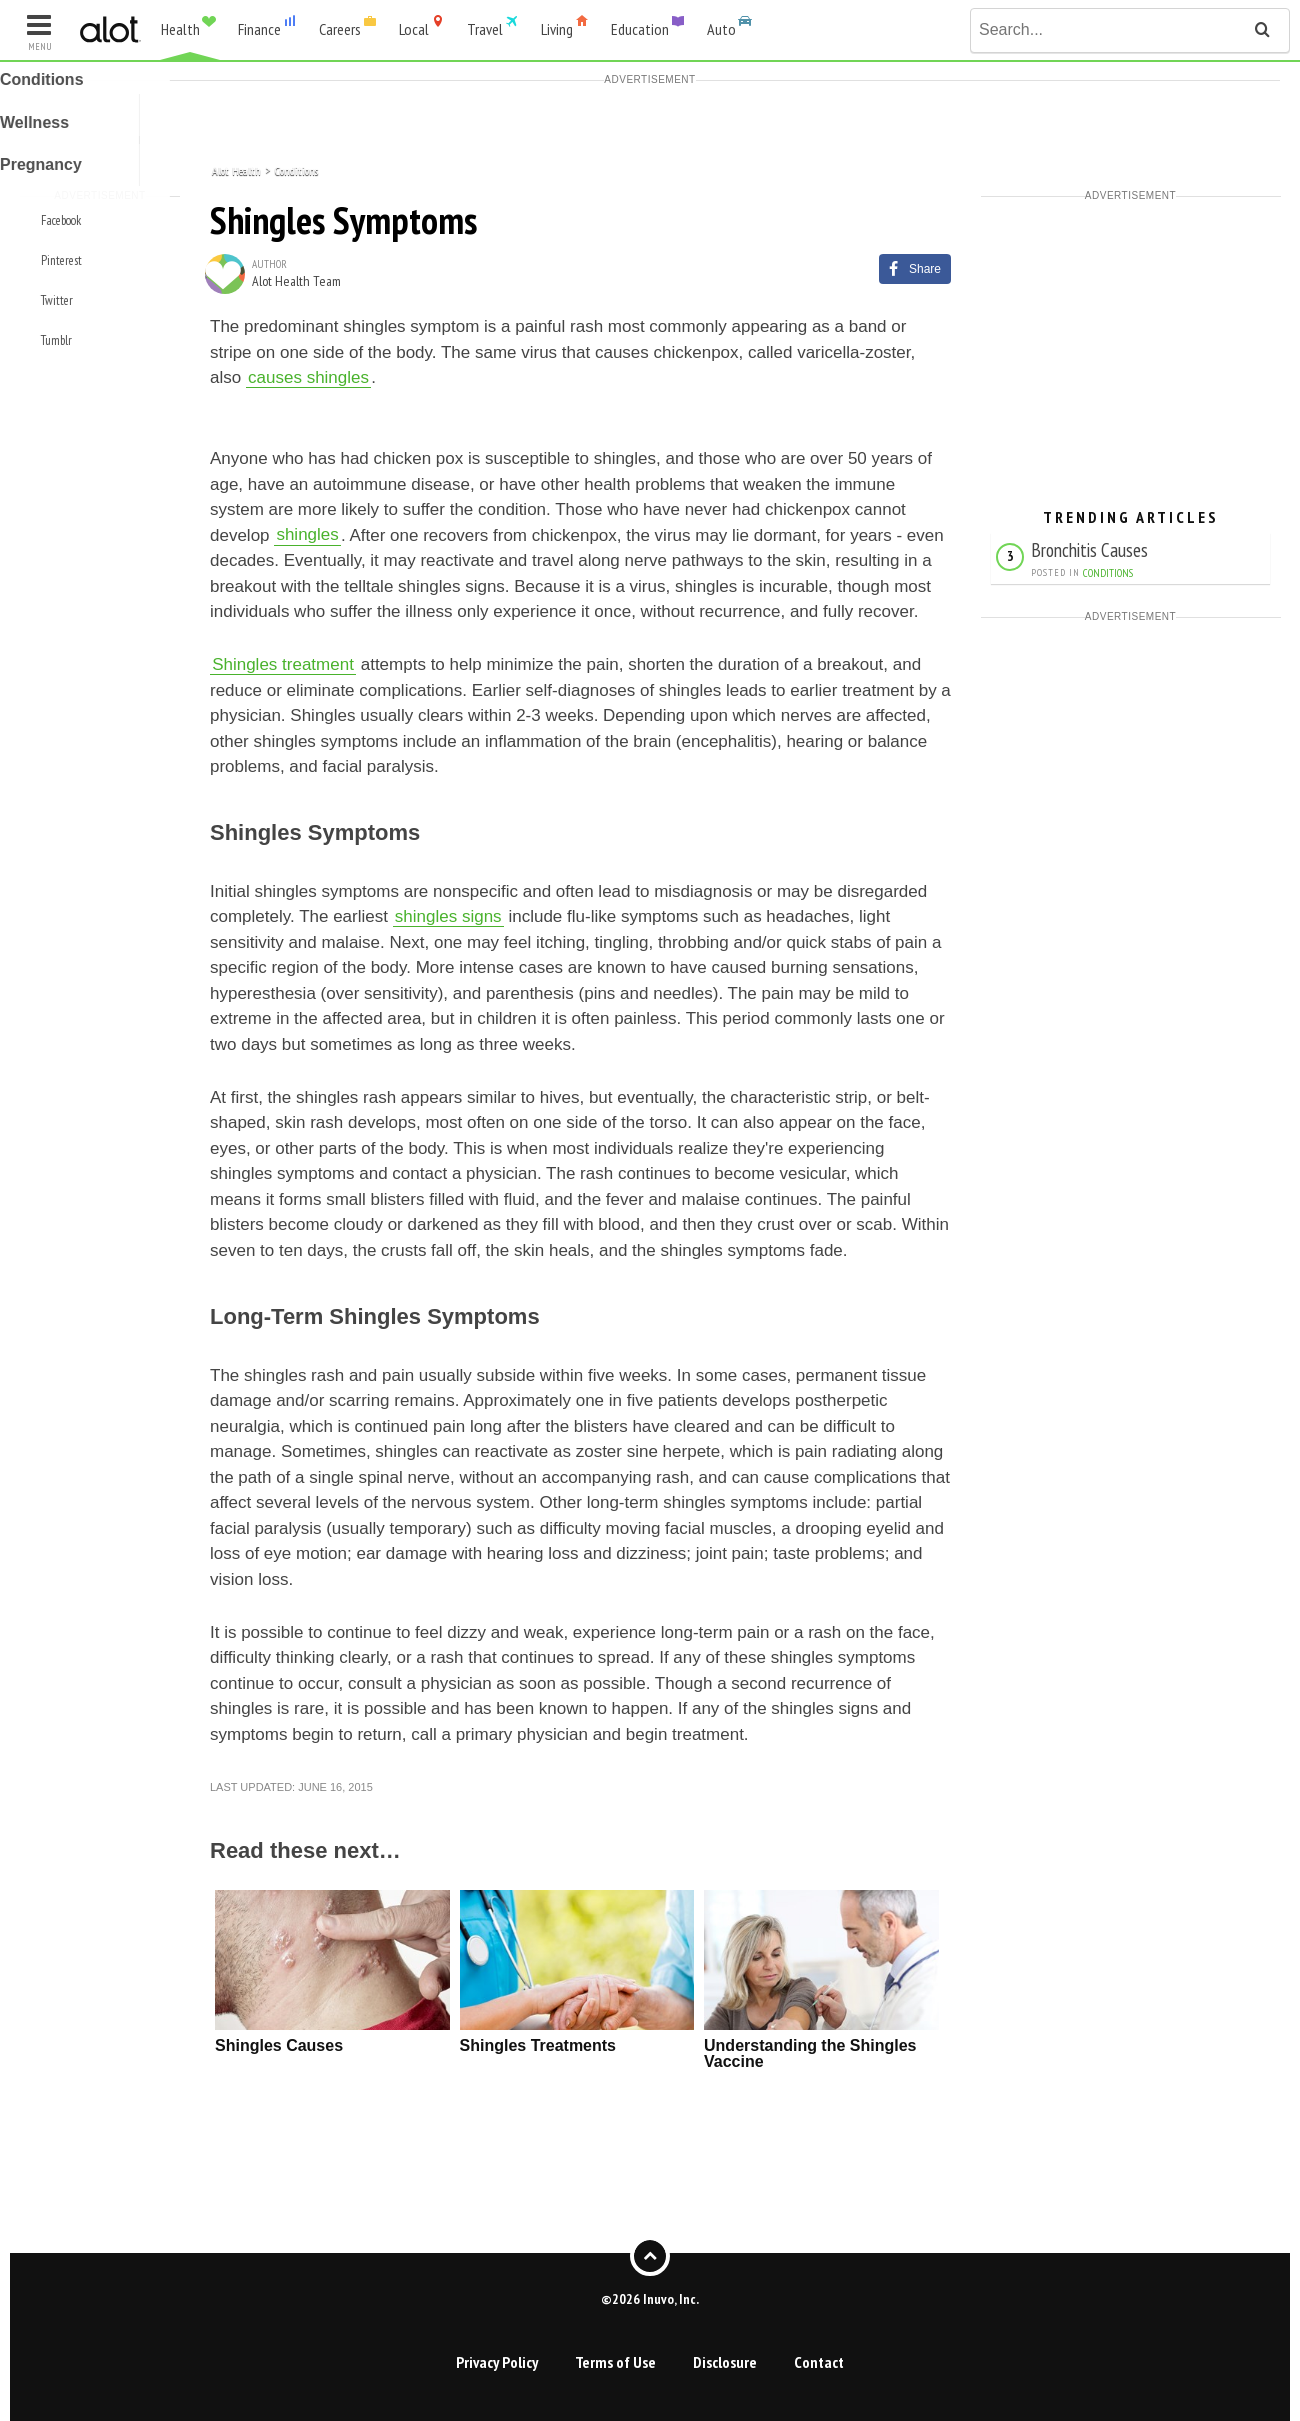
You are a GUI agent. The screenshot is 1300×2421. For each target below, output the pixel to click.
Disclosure (725, 2362)
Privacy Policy (497, 2362)
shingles (307, 535)
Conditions (296, 169)
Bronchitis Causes (1089, 549)
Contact (819, 2362)
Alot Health (236, 169)
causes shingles (308, 377)
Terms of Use (615, 2362)
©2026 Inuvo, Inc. (650, 2298)
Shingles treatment (283, 664)
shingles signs (448, 916)
